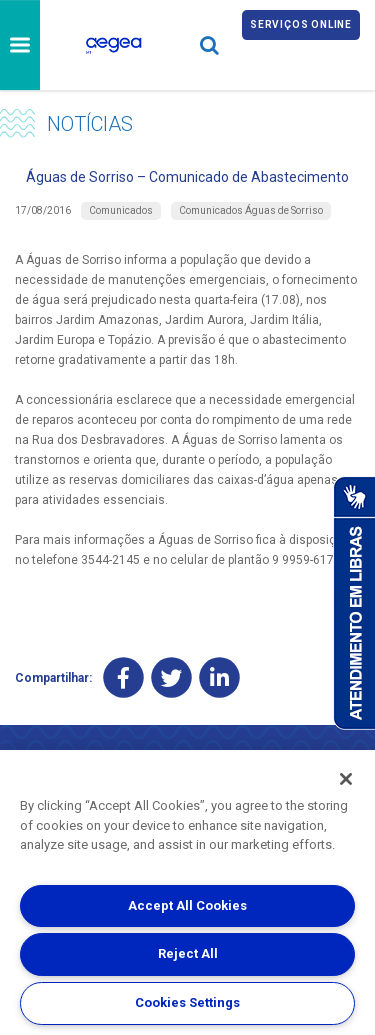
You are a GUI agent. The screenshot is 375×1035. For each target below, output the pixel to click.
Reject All (188, 953)
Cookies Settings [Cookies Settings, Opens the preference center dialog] (187, 1002)
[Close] (346, 779)
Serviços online (301, 24)
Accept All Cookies (187, 905)
